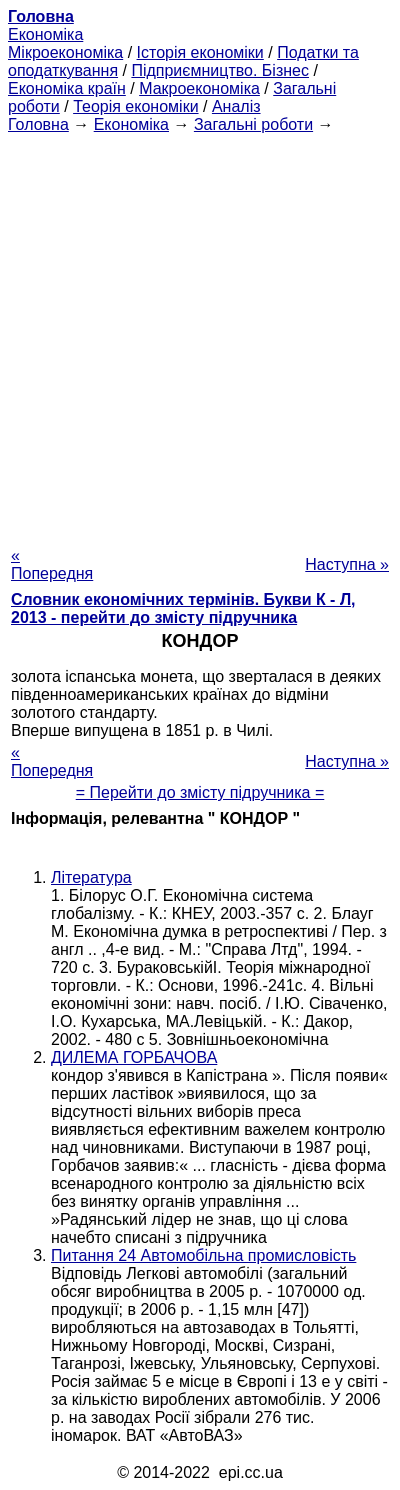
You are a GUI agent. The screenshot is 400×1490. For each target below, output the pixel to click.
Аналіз (236, 106)
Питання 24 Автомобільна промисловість (203, 1255)
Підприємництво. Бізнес (220, 70)
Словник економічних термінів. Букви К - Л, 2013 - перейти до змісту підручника (183, 608)
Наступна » (347, 564)
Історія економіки (200, 52)
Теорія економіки (135, 106)
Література (91, 877)
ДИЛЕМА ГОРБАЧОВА (134, 1057)
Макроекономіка (199, 88)
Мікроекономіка (65, 52)
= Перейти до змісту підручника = (200, 792)
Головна (38, 124)
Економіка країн (67, 88)
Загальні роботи (253, 124)
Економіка (45, 34)
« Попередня (52, 564)
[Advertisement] (200, 334)
